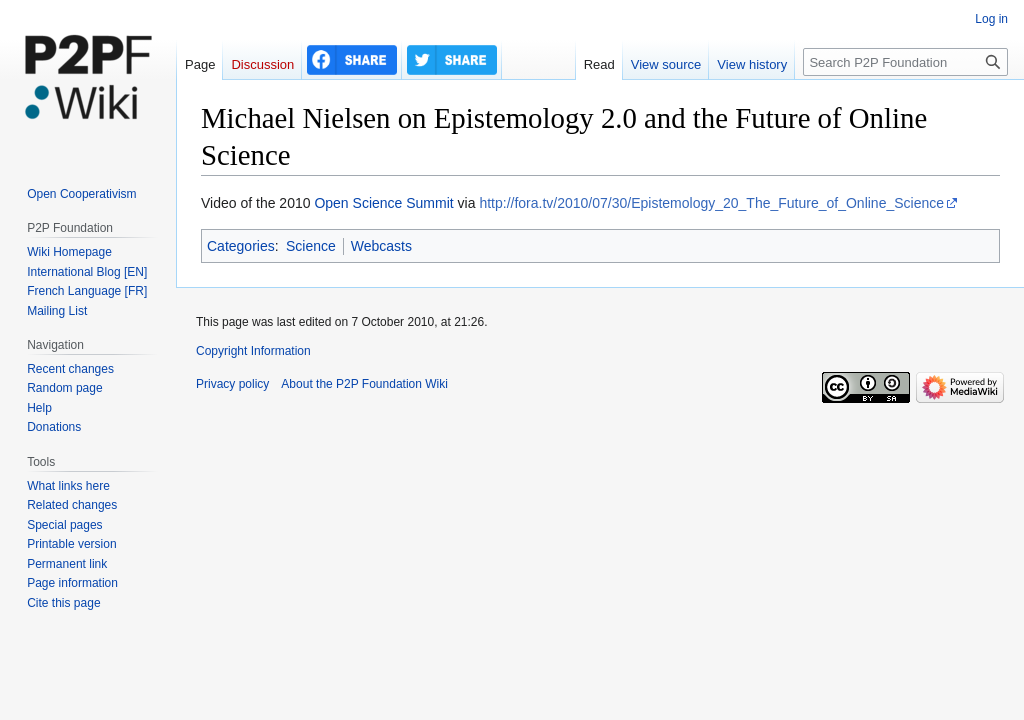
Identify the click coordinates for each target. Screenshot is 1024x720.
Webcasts (381, 246)
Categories (241, 246)
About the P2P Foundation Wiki (364, 384)
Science (311, 246)
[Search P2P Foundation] (905, 62)
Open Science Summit (383, 203)
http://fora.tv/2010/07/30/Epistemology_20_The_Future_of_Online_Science (711, 203)
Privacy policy (232, 384)
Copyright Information (253, 351)
